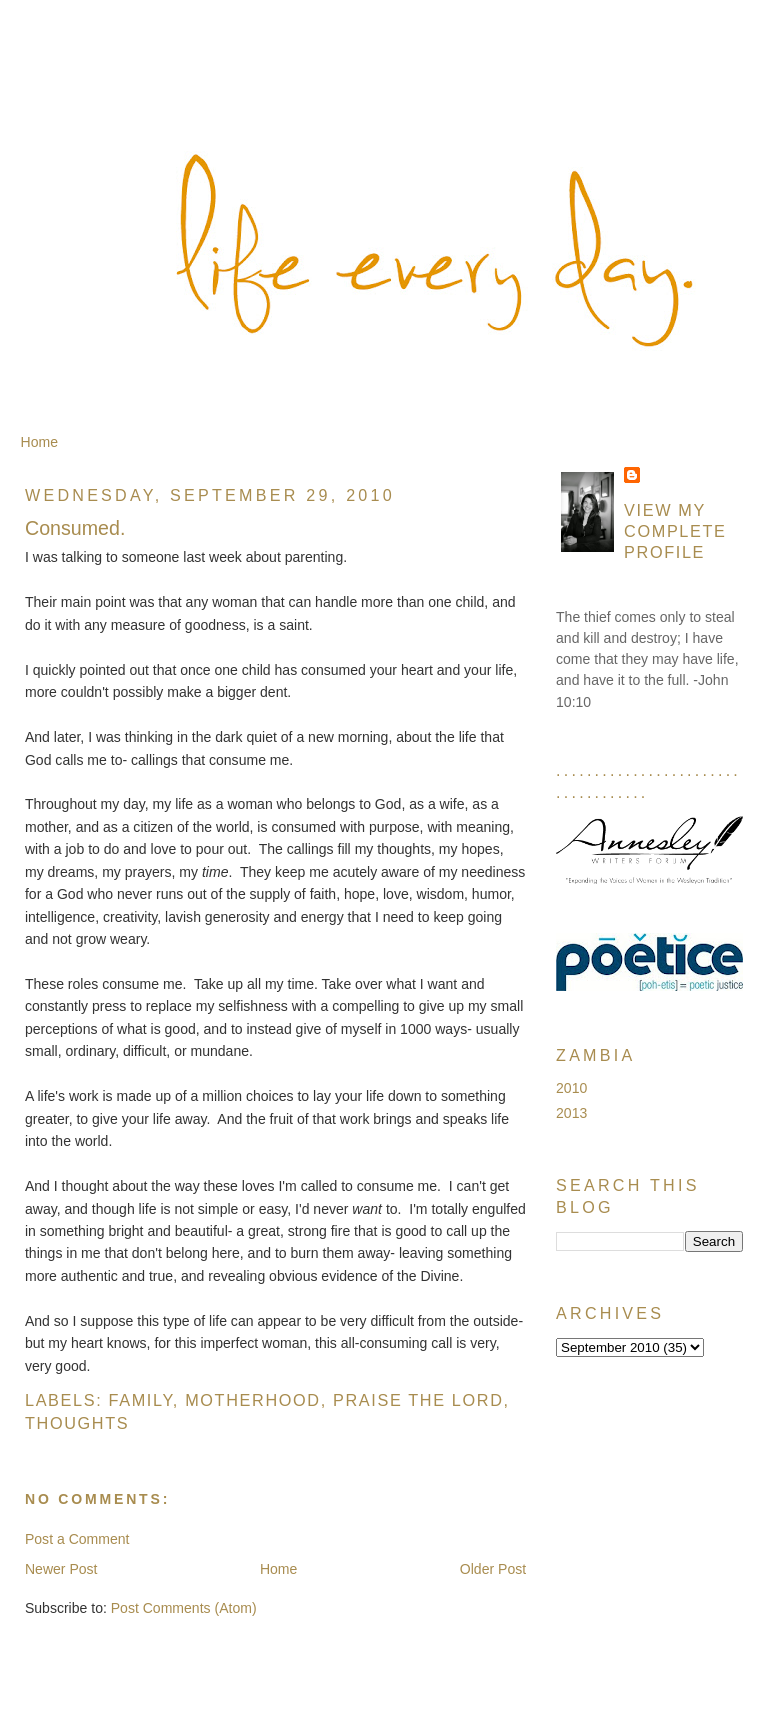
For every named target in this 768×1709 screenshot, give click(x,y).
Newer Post (61, 1569)
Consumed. (75, 528)
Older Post (493, 1569)
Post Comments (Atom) (184, 1608)
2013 (571, 1113)
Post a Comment (77, 1539)
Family (141, 1400)
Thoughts (77, 1423)
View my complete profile (675, 531)
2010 (571, 1088)
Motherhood (253, 1400)
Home (39, 442)
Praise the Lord (418, 1400)
